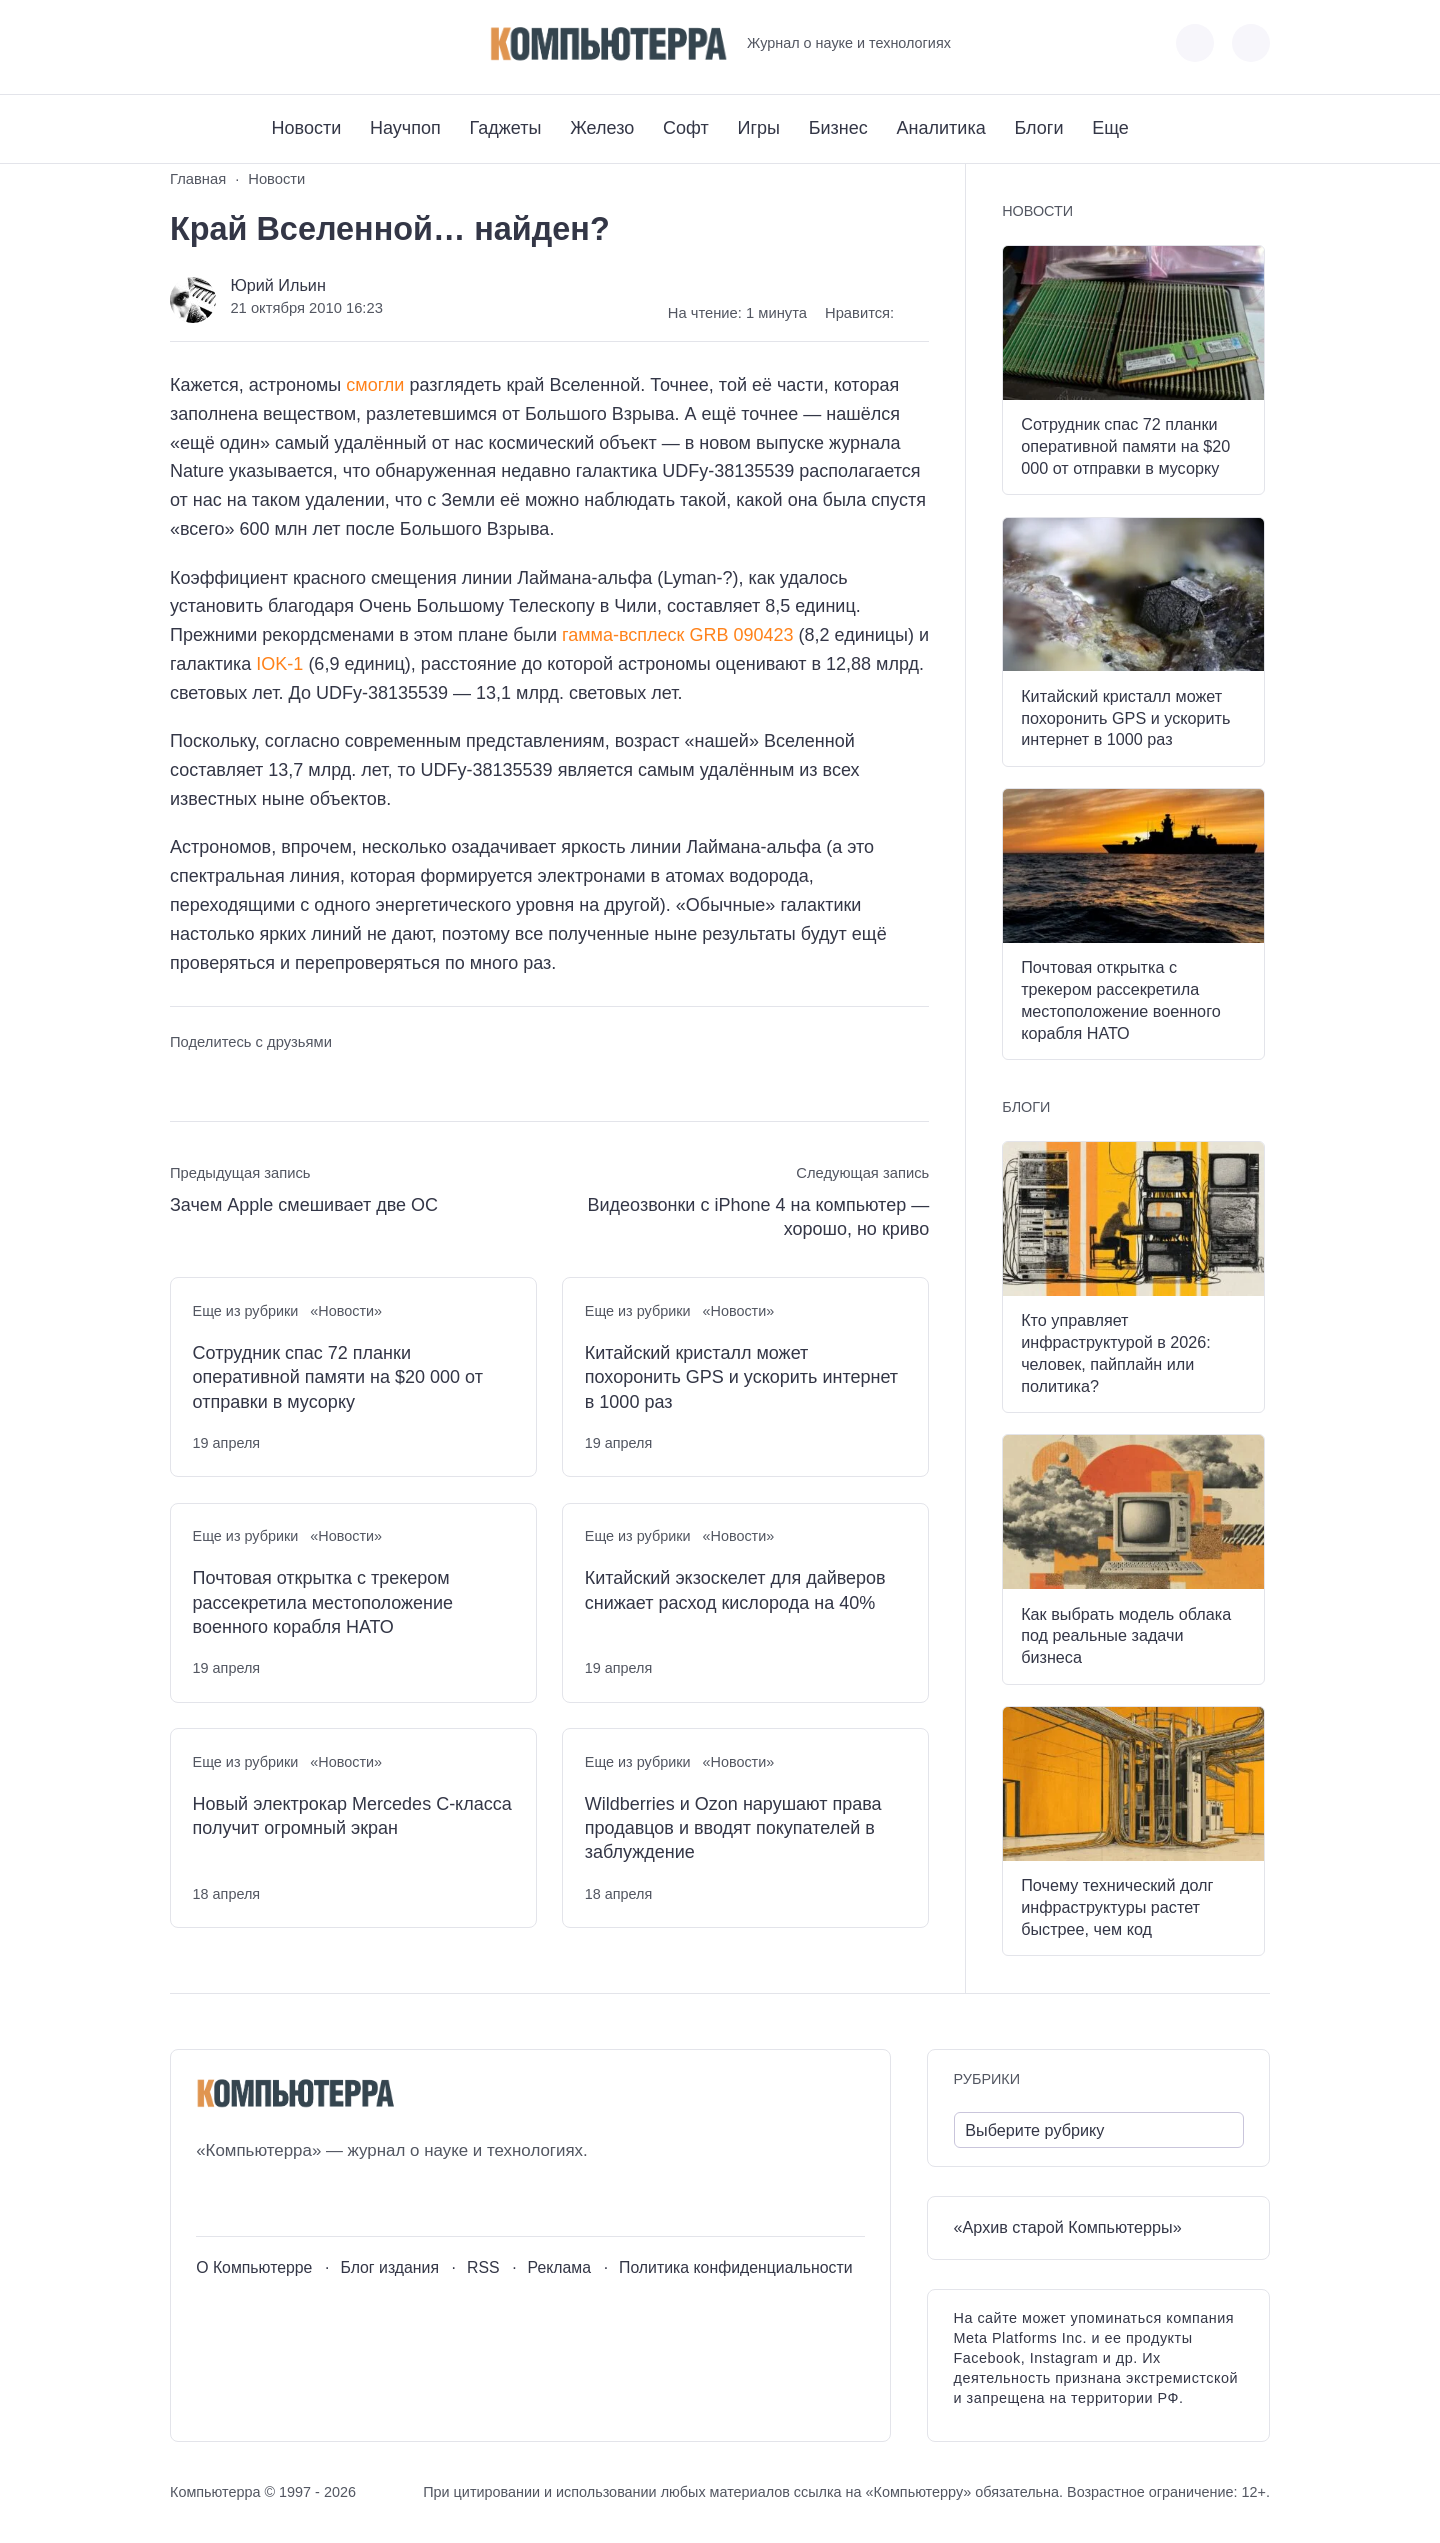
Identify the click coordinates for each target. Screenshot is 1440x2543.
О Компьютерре (254, 2267)
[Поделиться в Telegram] (222, 1079)
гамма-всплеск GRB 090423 (678, 635)
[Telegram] (258, 43)
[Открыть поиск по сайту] (1251, 43)
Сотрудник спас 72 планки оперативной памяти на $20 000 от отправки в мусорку (338, 1377)
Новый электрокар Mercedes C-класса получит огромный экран (352, 1816)
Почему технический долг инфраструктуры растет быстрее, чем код (1117, 1907)
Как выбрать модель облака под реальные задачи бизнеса (1126, 1636)
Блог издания (389, 2267)
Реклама (560, 2267)
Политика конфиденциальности (736, 2267)
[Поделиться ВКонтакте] (184, 1079)
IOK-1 (279, 664)
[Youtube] (221, 43)
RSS (483, 2267)
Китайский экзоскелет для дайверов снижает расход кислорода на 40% (735, 1590)
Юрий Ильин (277, 285)
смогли (375, 385)
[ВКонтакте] (184, 43)
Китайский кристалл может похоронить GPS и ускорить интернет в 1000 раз (741, 1377)
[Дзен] (295, 43)
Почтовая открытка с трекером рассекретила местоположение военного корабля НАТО (323, 1602)
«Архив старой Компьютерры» (1068, 2227)
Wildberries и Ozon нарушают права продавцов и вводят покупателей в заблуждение (733, 1828)
